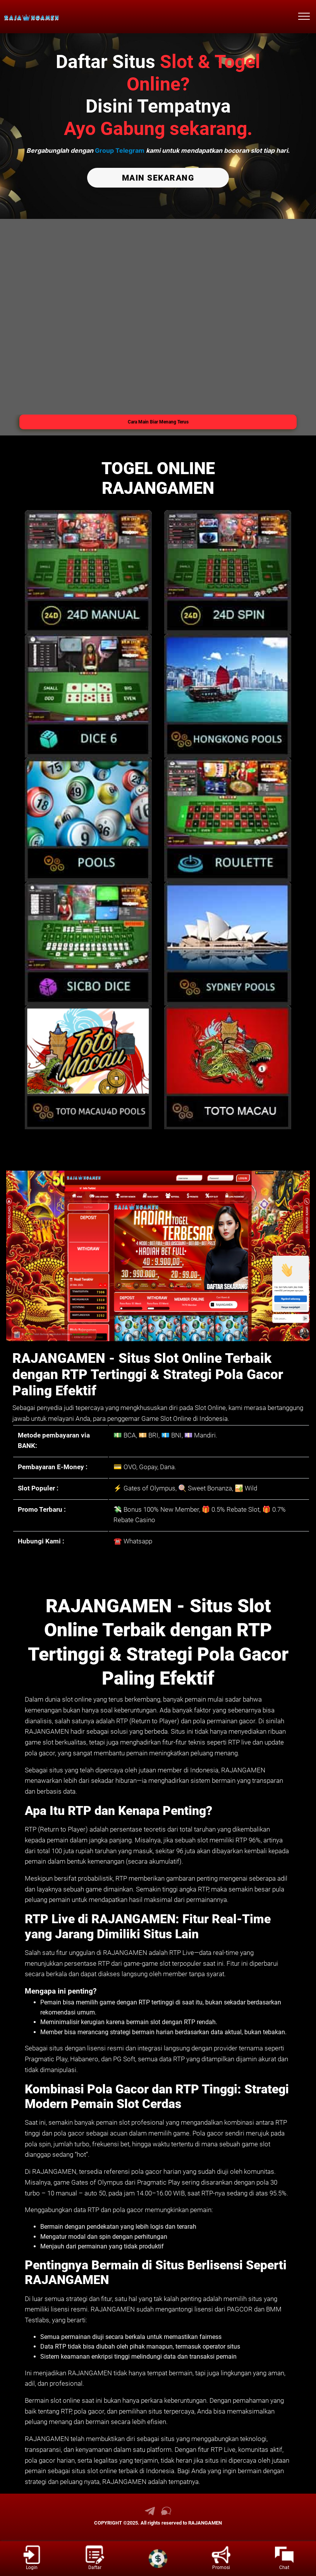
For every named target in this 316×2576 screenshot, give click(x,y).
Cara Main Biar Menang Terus (158, 421)
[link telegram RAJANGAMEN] (150, 2513)
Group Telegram (119, 150)
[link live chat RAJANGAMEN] (166, 2513)
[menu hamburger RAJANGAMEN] (304, 16)
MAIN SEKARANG (158, 177)
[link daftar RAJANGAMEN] (94, 2558)
